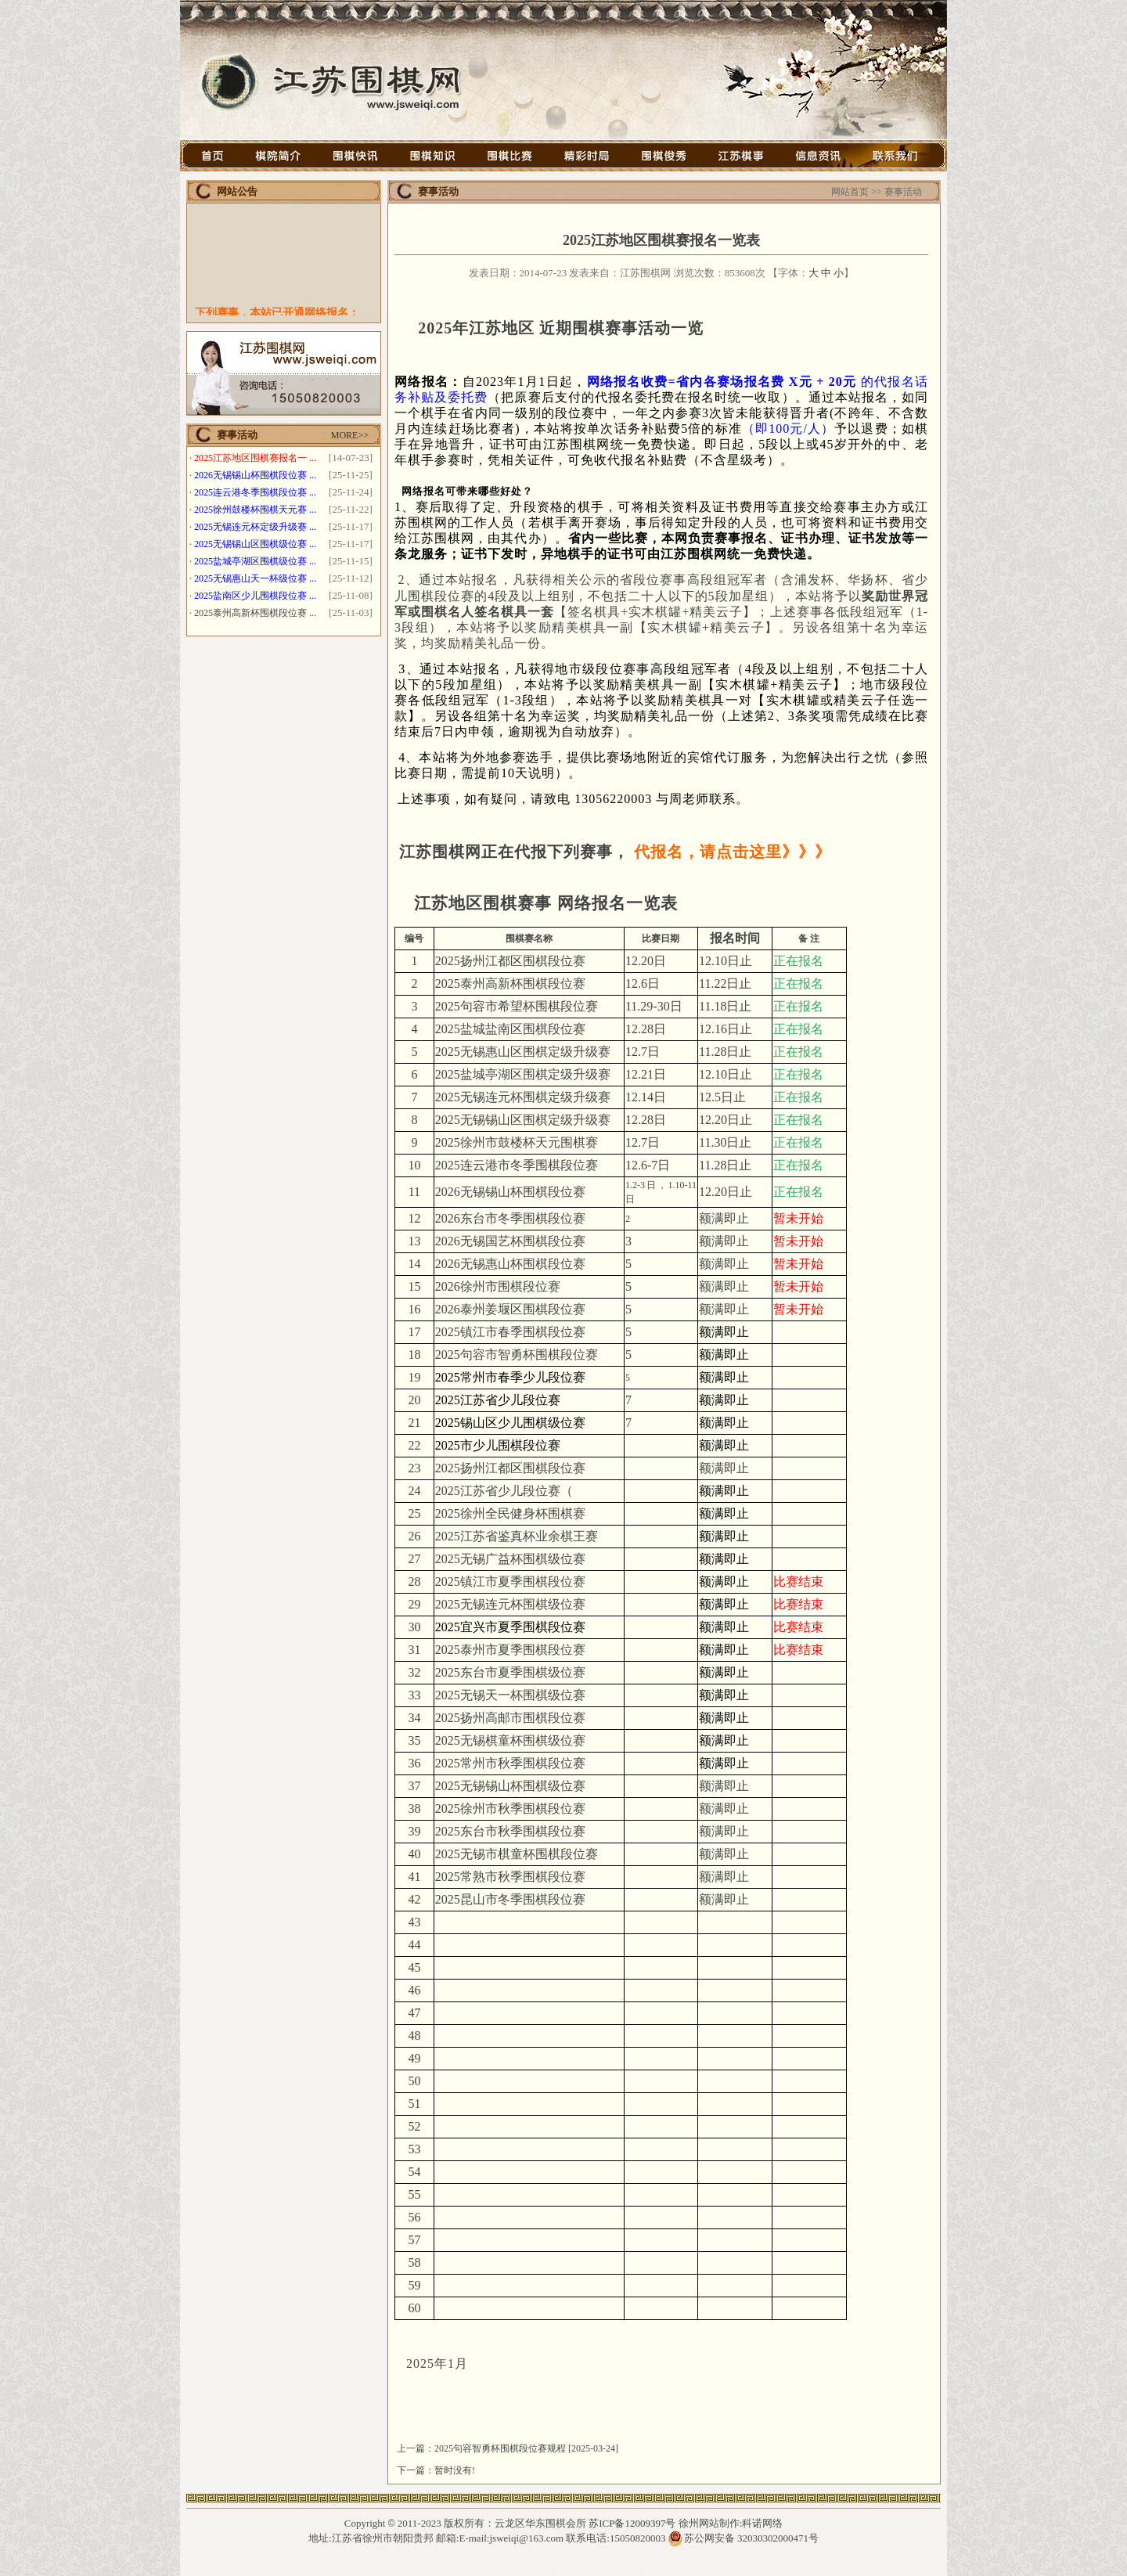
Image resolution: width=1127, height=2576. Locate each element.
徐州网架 (622, 2568)
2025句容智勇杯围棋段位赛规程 (500, 2448)
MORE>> (350, 435)
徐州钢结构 (509, 2568)
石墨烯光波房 (569, 2568)
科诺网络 (762, 2523)
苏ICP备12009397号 (632, 2523)
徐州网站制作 (709, 2523)
